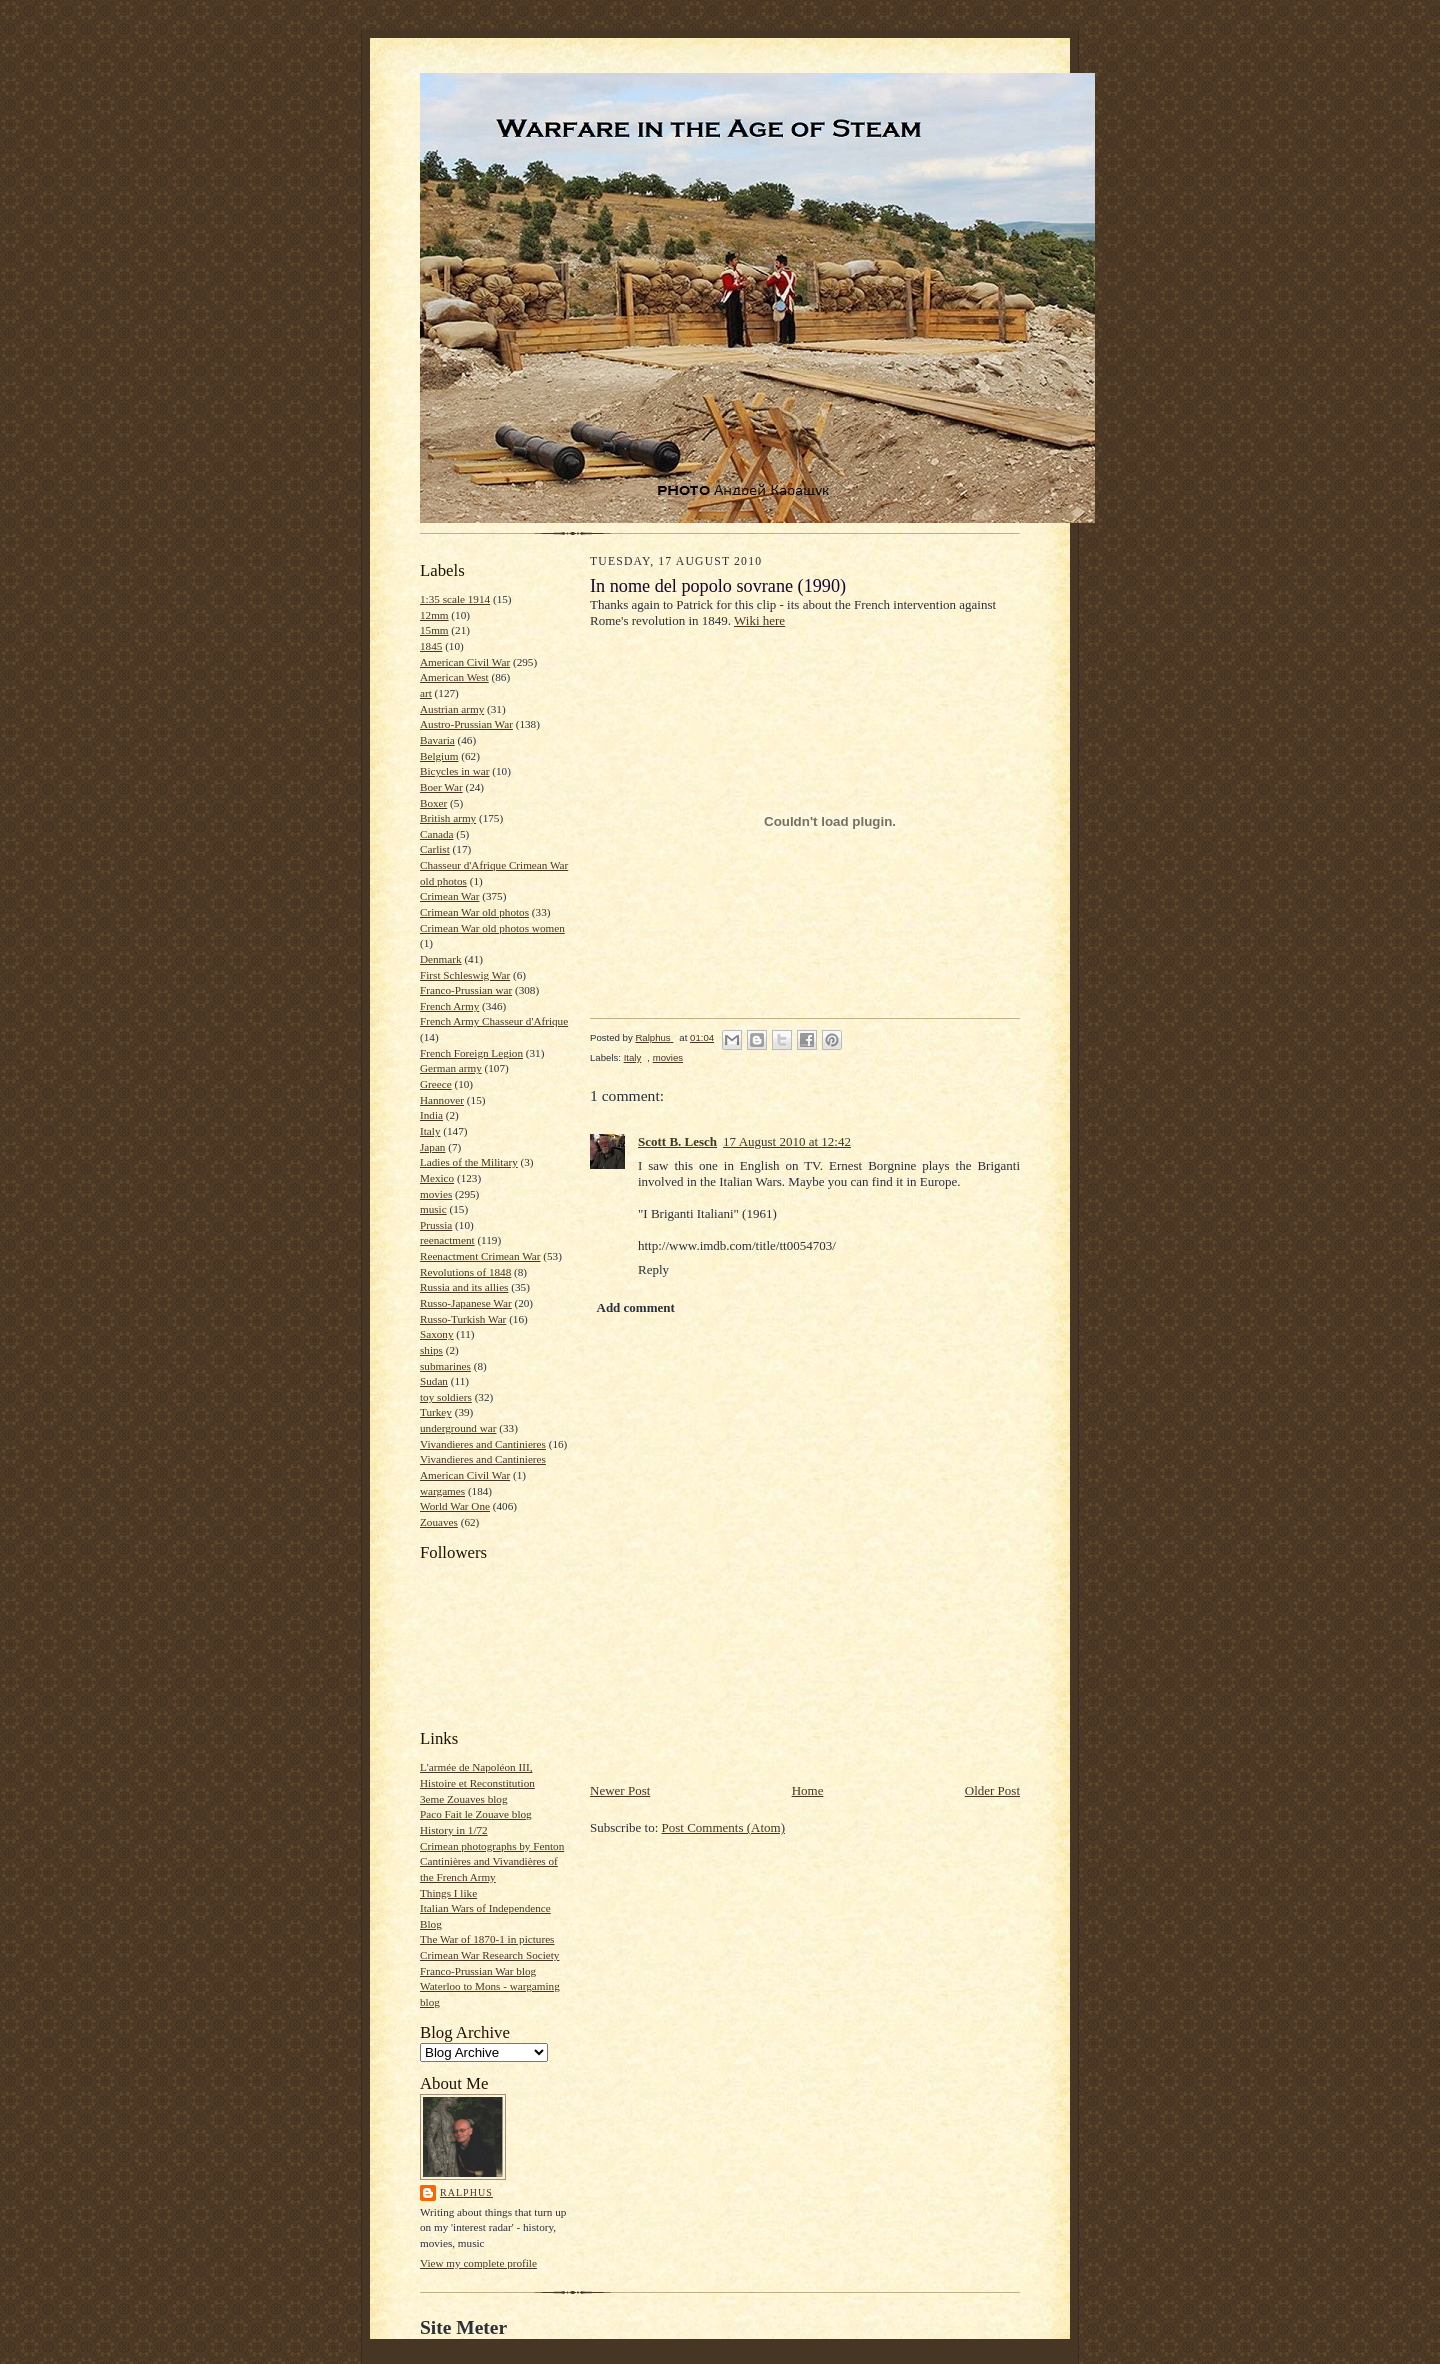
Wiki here (759, 620)
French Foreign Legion (471, 1053)
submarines (445, 1366)
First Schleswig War (465, 975)
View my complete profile (478, 2263)
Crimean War (449, 896)
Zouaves (439, 1522)
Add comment (636, 1307)
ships (431, 1350)
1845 (431, 646)
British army (448, 818)
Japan (432, 1147)
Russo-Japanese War (466, 1303)
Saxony (437, 1334)
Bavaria (437, 740)
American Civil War (465, 662)
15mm (434, 630)
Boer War (441, 787)
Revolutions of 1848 (465, 1272)
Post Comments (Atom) (724, 1827)
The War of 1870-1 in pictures (487, 1939)
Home (808, 1790)
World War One (455, 1506)
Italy (430, 1131)
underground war (458, 1428)
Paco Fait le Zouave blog (476, 1814)
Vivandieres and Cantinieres (483, 1444)
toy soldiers (446, 1397)
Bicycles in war (455, 771)
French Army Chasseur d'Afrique (494, 1021)
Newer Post (620, 1790)
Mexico (437, 1178)
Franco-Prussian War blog (478, 1971)
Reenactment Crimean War (480, 1256)
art (426, 693)
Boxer (433, 803)
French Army (449, 1006)
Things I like (448, 1893)
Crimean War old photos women (492, 928)
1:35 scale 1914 (455, 599)
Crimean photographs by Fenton (492, 1846)
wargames (442, 1491)
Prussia (436, 1225)
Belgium (439, 756)
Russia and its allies (464, 1287)
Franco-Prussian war (466, 990)
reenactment (447, 1240)
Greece (436, 1084)
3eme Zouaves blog (464, 1799)
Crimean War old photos (474, 912)
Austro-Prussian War (466, 724)
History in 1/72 (454, 1830)
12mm (434, 615)
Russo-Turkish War (463, 1319)
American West (454, 677)
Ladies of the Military (469, 1162)
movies (436, 1194)
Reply (653, 1269)
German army (451, 1068)
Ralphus (466, 2192)
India (431, 1115)
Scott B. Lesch (677, 1141)
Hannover (442, 1100)
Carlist (435, 849)
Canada (437, 834)
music (433, 1209)
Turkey (436, 1412)
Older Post (992, 1790)
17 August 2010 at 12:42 (787, 1141)
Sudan (434, 1381)
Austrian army (452, 709)
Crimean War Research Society (489, 1955)
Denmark (441, 959)
